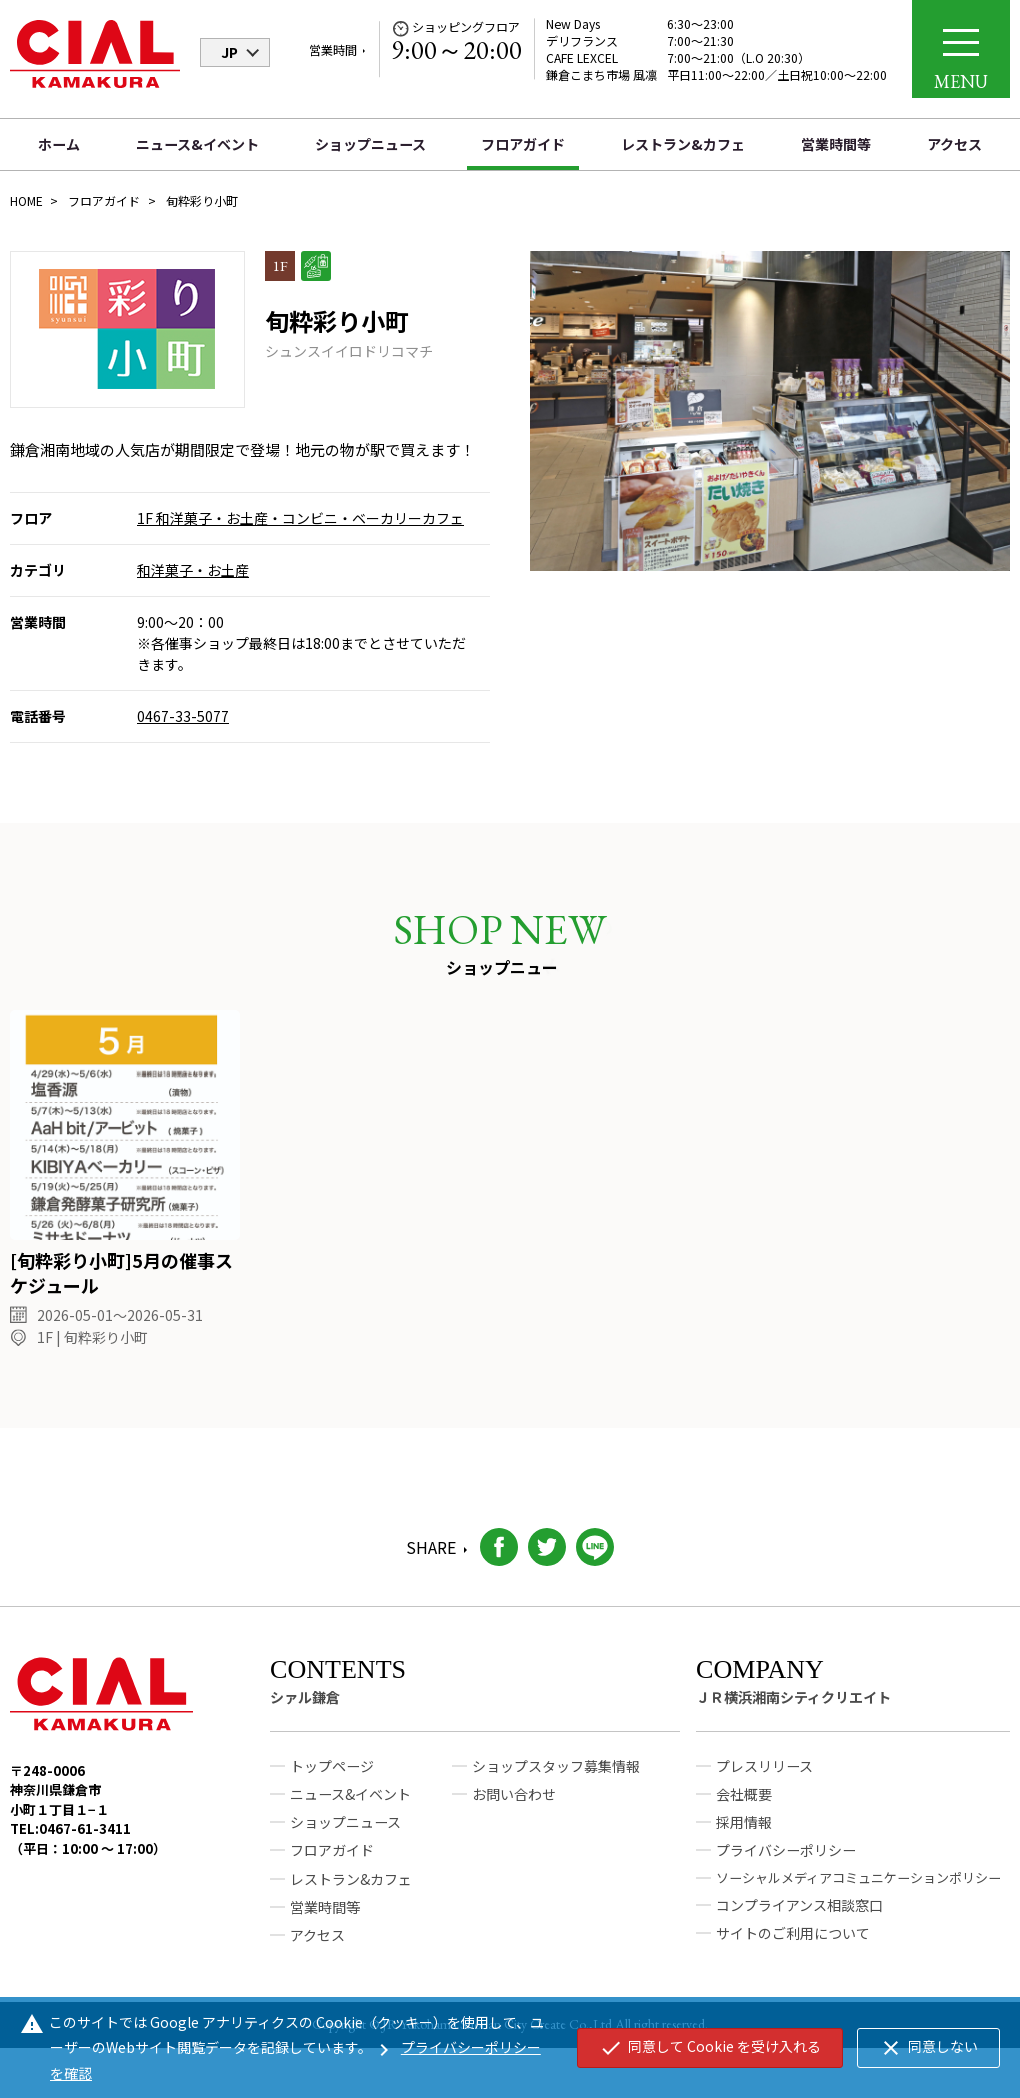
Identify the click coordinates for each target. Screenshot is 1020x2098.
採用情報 (744, 1841)
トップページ (332, 1785)
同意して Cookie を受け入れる (710, 2048)
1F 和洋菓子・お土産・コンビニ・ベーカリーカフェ (300, 518)
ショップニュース (370, 144)
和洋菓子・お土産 (193, 570)
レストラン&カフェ (683, 144)
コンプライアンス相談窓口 (799, 1923)
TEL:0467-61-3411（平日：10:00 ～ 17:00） (88, 1857)
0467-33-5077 (183, 716)
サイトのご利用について (793, 1952)
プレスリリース (764, 1785)
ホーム (59, 144)
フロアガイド (523, 144)
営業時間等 (836, 144)
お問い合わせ (514, 1813)
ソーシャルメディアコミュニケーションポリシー (858, 1895)
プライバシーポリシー (786, 1869)
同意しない (928, 2048)
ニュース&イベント (197, 144)
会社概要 (744, 1813)
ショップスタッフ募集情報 (556, 1785)
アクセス (954, 144)
